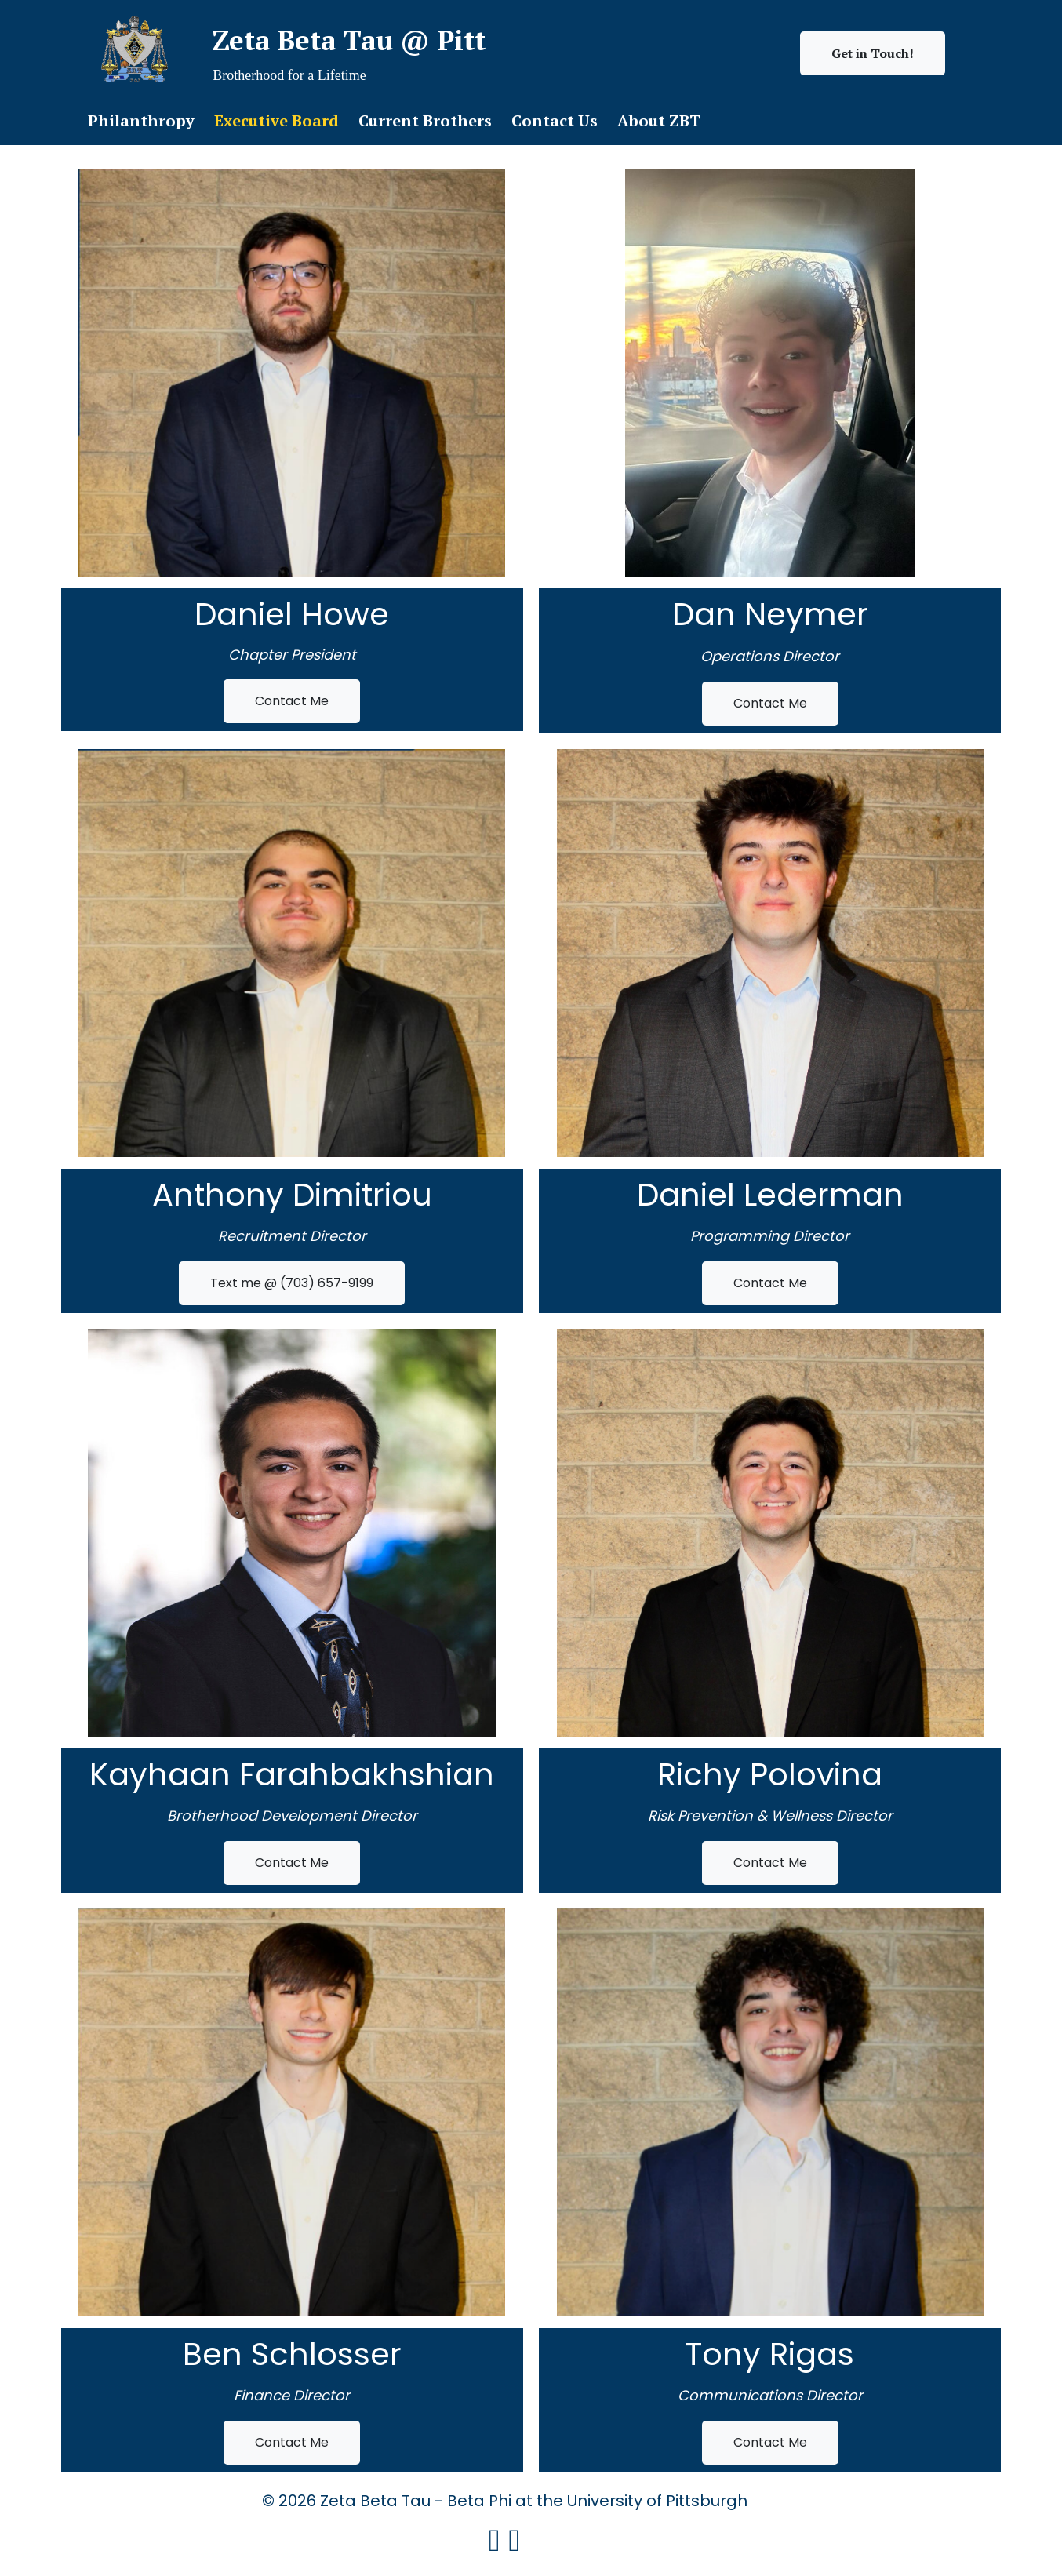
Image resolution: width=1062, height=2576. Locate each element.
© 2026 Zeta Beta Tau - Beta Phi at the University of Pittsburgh (531, 2500)
